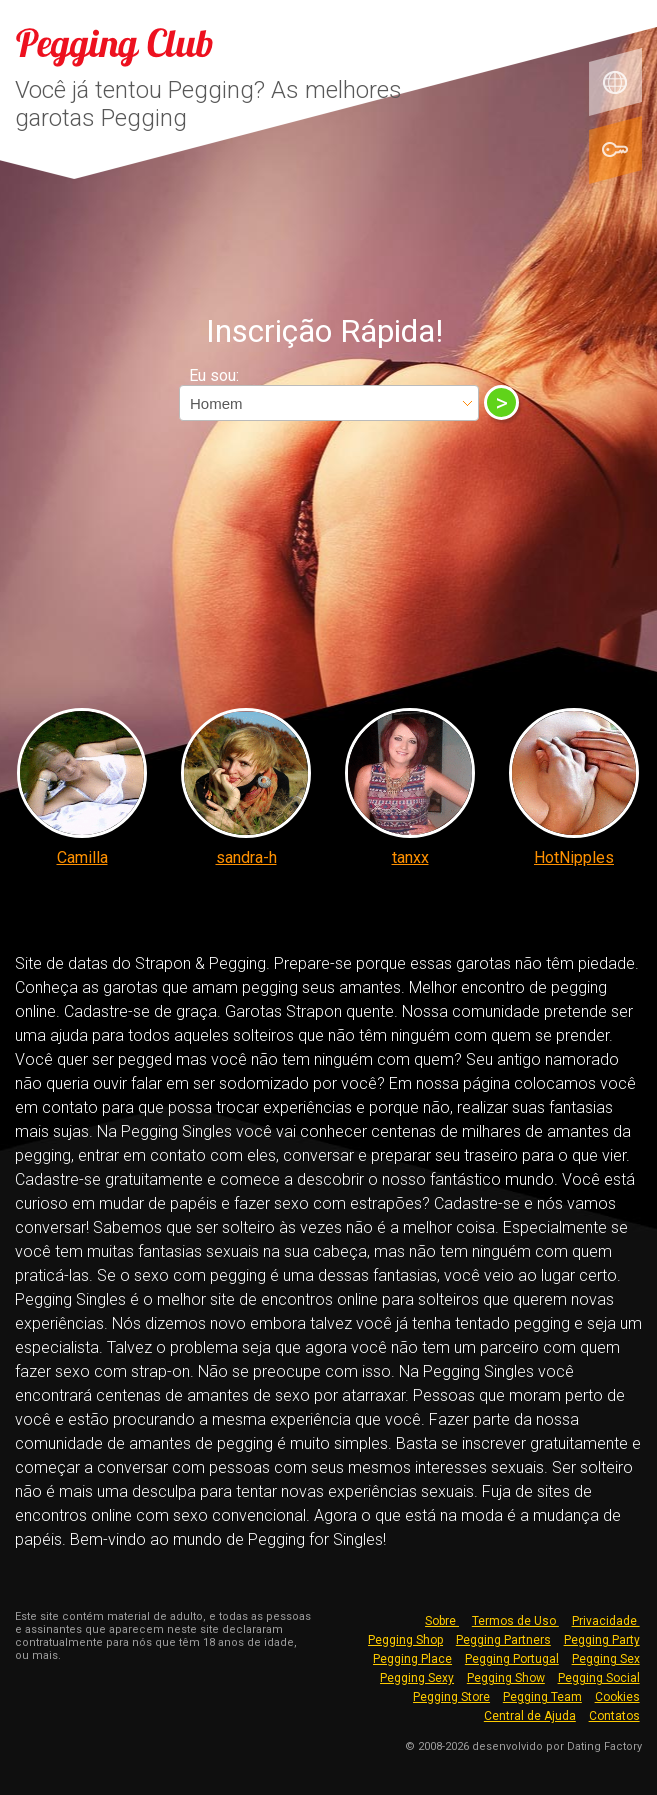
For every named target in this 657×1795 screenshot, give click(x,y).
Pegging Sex (606, 1659)
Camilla (82, 857)
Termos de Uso (515, 1621)
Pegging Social (599, 1678)
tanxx (410, 857)
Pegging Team (542, 1697)
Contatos (614, 1716)
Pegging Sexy (417, 1678)
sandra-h (246, 857)
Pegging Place (412, 1659)
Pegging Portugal (512, 1659)
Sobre (442, 1621)
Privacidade (606, 1621)
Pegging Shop (405, 1640)
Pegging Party (602, 1640)
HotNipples (574, 857)
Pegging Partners (503, 1640)
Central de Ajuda (530, 1716)
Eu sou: (214, 375)
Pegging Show (506, 1678)
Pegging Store (451, 1697)
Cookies (617, 1697)
